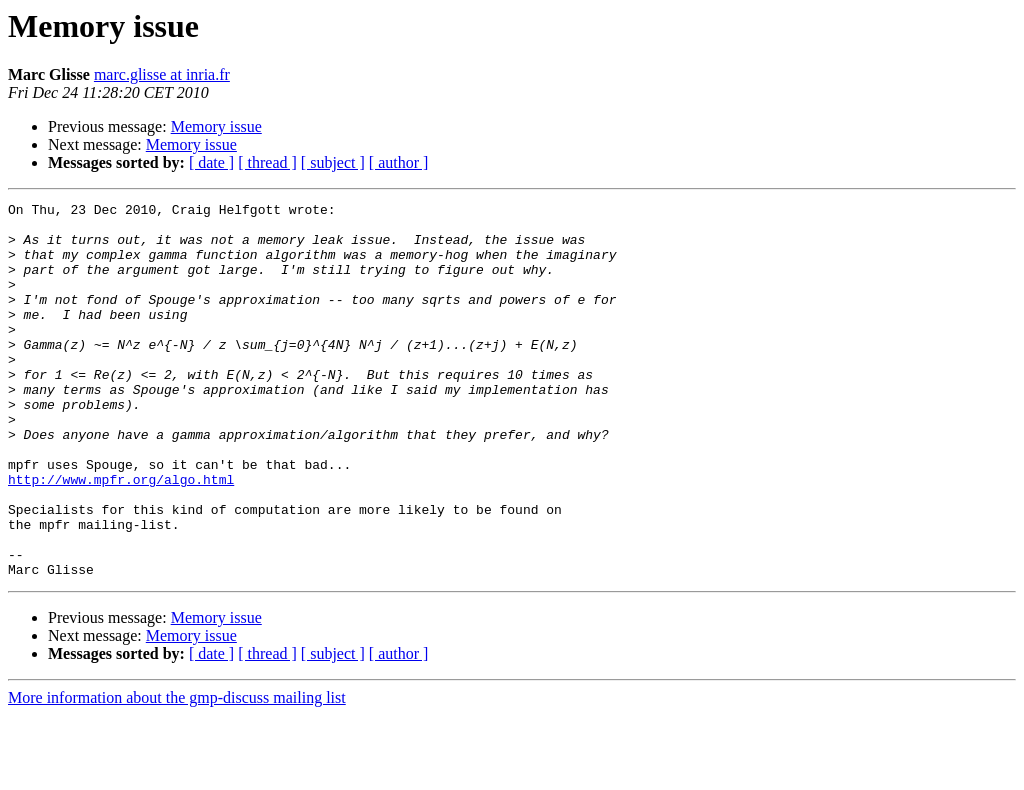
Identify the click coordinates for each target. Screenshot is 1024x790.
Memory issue (216, 126)
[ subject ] (333, 162)
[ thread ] (267, 162)
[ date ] (211, 162)
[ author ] (399, 162)
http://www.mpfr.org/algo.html (121, 536)
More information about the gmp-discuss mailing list (177, 772)
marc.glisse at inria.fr (162, 74)
